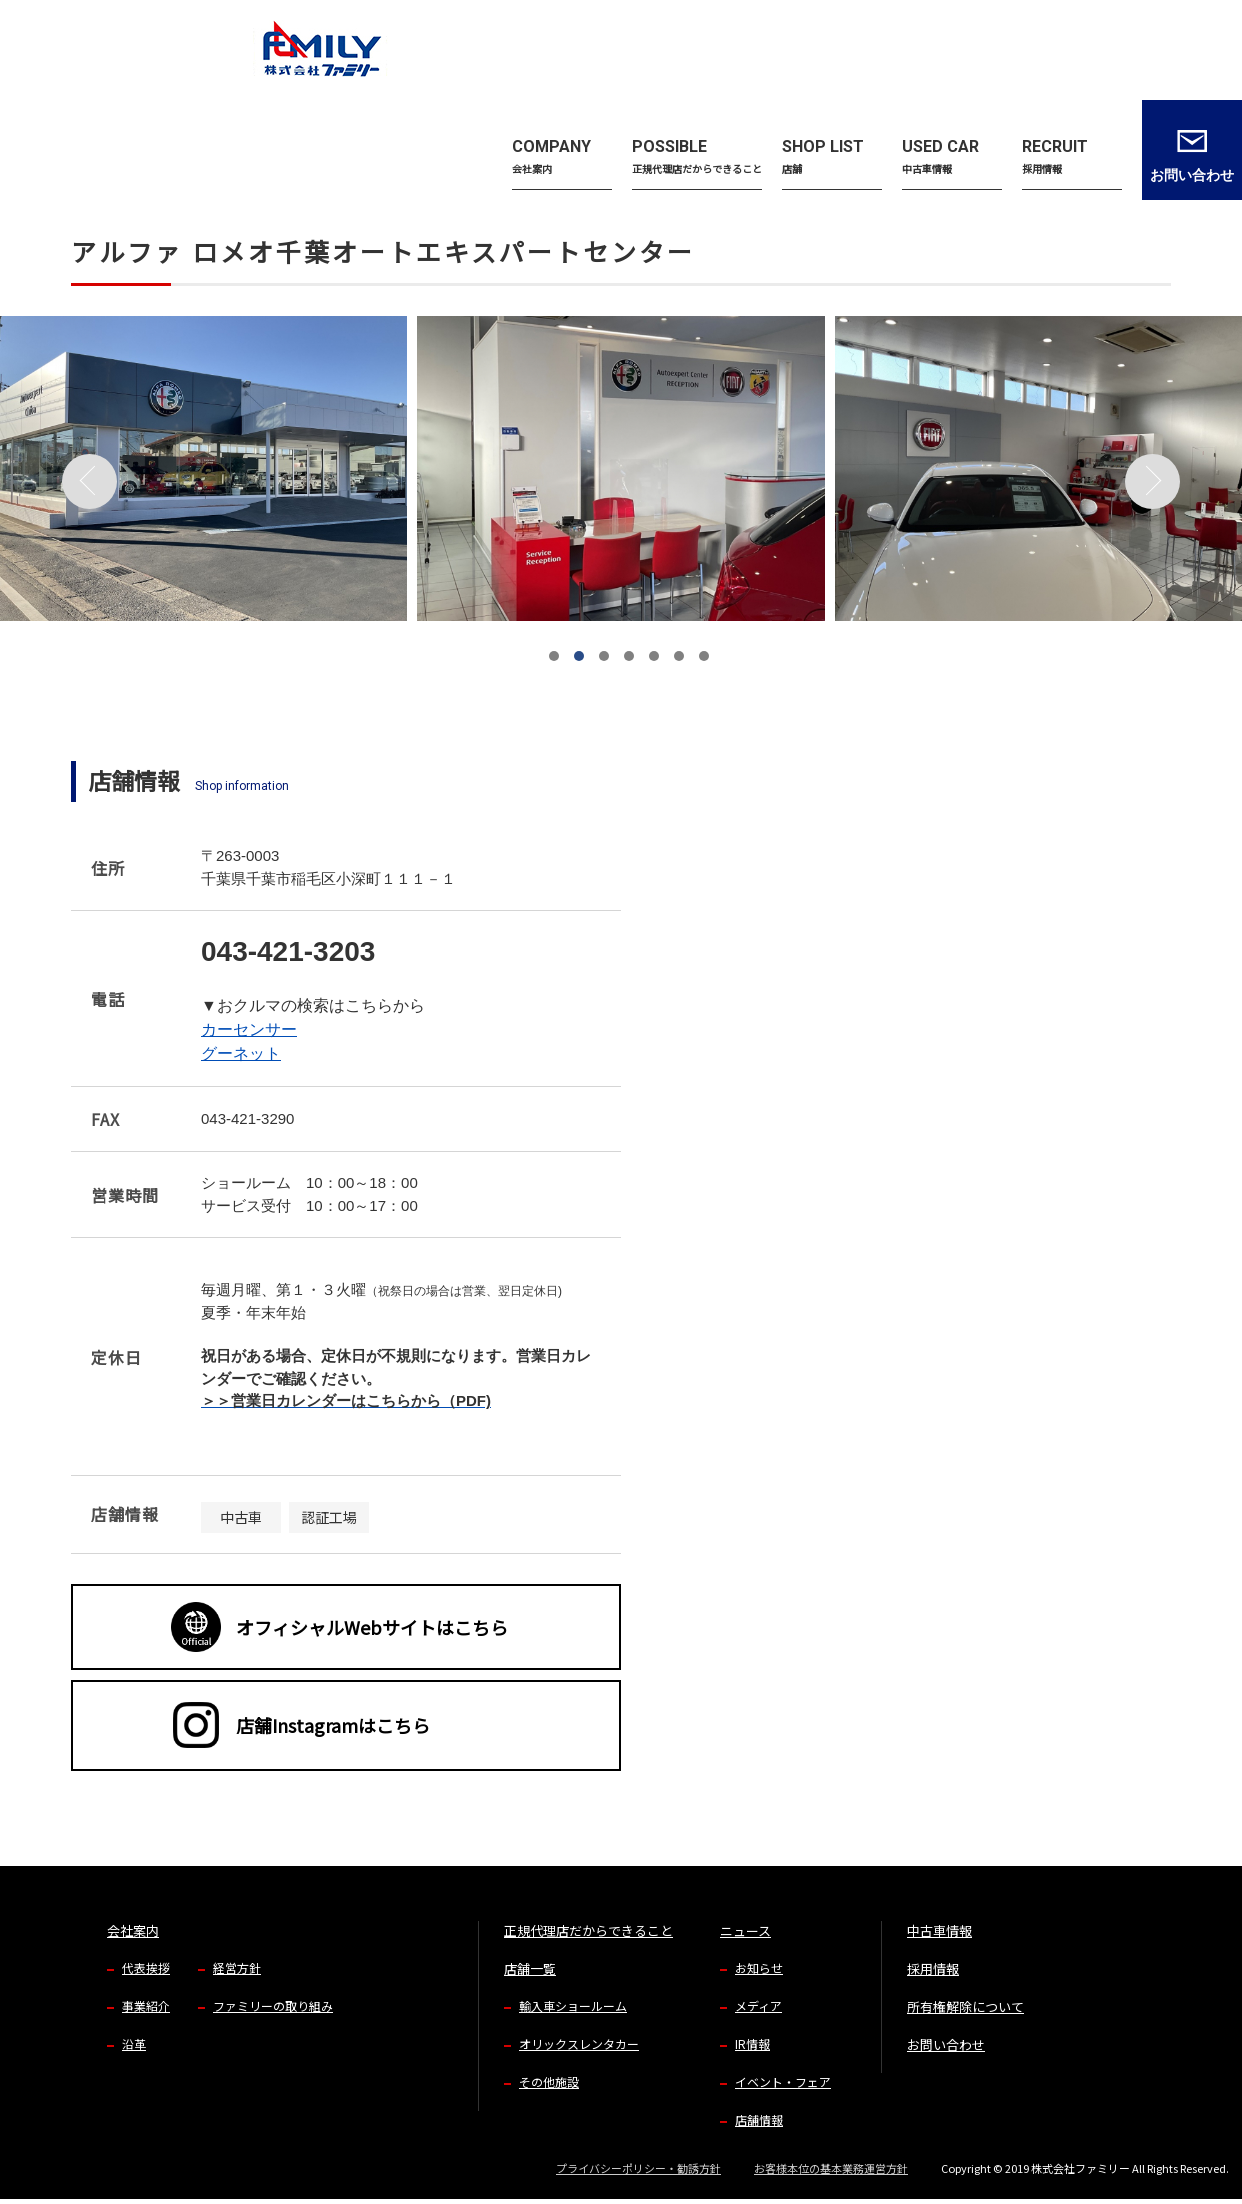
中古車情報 (939, 1930)
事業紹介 (146, 2005)
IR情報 (752, 2043)
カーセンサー (249, 1029)
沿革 (134, 2043)
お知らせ (759, 1967)
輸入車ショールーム (573, 2005)
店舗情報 (759, 2119)
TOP (82, 141)
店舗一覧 (530, 1968)
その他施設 (549, 2081)
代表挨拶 (146, 1967)
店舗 (134, 141)
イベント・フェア (783, 2081)
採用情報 (933, 1968)
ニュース (745, 1930)
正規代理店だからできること (588, 1930)
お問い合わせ (946, 2044)
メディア (758, 2005)
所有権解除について (965, 2006)
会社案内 (133, 1930)
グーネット (241, 1053)
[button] (554, 656)
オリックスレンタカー (579, 2043)
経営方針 (237, 1967)
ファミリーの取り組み (273, 2005)
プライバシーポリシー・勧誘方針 (638, 2168)
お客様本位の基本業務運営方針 (831, 2168)
